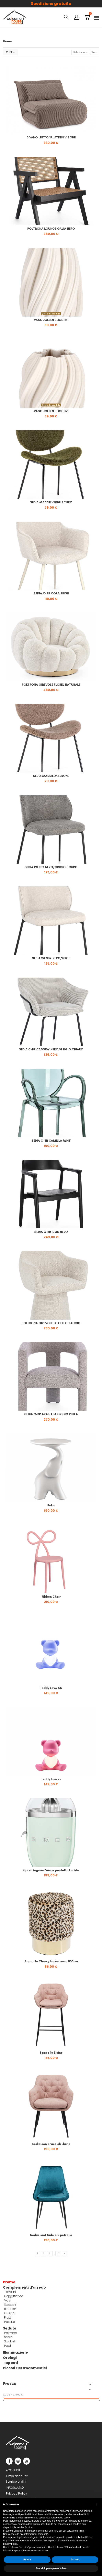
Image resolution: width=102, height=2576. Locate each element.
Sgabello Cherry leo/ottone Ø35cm (51, 1961)
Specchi (10, 2304)
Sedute (9, 2328)
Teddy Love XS (51, 1688)
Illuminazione (15, 2352)
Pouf (7, 2346)
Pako (51, 1505)
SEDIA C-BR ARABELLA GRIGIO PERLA (51, 1414)
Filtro (10, 52)
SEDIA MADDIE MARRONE (51, 776)
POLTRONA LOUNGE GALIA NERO (51, 228)
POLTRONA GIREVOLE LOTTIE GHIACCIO (51, 1323)
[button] (97, 2504)
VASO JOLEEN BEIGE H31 (51, 320)
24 (94, 52)
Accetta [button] (75, 2559)
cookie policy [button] (63, 2517)
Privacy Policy (16, 2493)
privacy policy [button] (10, 2544)
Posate (9, 2322)
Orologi (10, 2357)
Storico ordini (16, 2481)
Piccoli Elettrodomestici (25, 2368)
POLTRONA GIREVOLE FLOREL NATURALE (51, 684)
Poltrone (10, 2333)
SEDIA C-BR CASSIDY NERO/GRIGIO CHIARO (51, 1049)
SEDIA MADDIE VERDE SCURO (51, 502)
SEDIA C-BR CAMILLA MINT (51, 1140)
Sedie (8, 2337)
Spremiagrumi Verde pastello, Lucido (51, 1870)
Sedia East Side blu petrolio (51, 2235)
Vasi (7, 2300)
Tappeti (10, 2363)
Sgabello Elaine (51, 2052)
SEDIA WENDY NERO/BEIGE (51, 958)
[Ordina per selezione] (80, 52)
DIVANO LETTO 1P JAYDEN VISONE (51, 137)
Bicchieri (10, 2309)
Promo (9, 2282)
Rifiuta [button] (27, 2559)
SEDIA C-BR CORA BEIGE (51, 593)
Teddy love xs (51, 1779)
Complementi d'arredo (24, 2287)
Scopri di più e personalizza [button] (50, 2568)
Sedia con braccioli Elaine (51, 2144)
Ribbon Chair (51, 1596)
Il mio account (17, 2476)
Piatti (8, 2317)
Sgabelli (10, 2341)
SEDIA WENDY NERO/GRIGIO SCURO (51, 867)
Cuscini (9, 2313)
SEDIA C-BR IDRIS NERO (51, 1232)
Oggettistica (13, 2296)
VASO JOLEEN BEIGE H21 (51, 411)
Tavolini (10, 2292)
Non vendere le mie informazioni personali (25, 2534)
